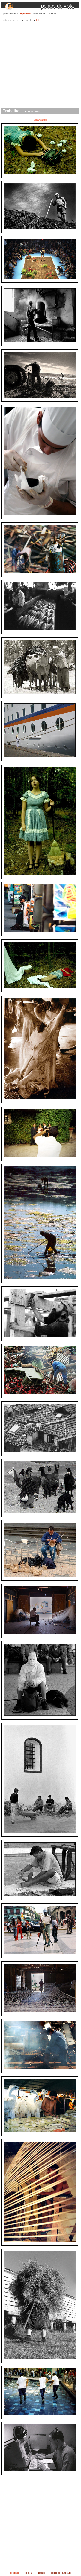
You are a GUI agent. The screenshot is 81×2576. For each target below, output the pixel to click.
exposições (25, 13)
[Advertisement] (40, 65)
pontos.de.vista (10, 13)
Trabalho (28, 20)
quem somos (39, 13)
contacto (52, 13)
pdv (5, 20)
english (28, 2573)
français (41, 2573)
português (14, 2573)
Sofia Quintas (40, 119)
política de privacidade (61, 2573)
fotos (38, 20)
